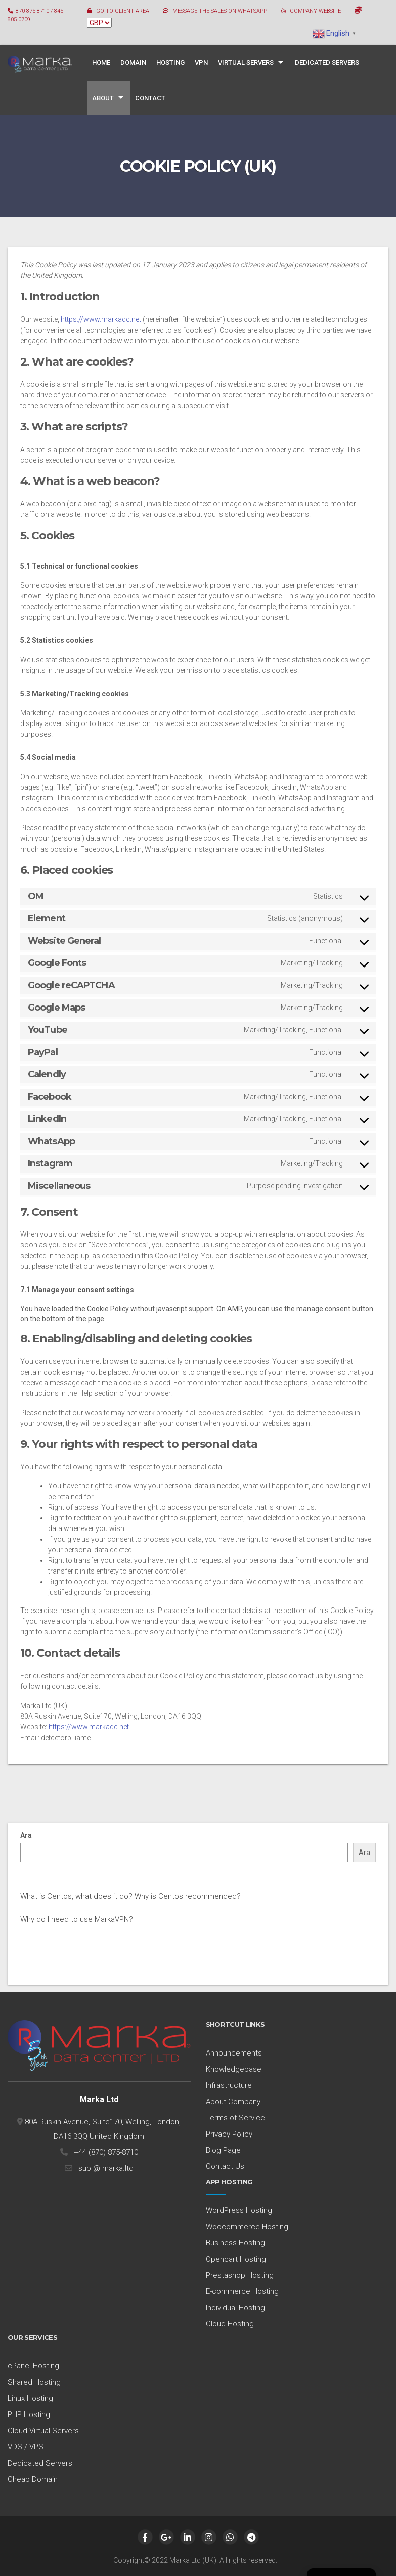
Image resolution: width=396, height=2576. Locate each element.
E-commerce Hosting (242, 2291)
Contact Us (225, 2166)
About (103, 98)
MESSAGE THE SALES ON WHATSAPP (219, 11)
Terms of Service (235, 2117)
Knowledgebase (233, 2069)
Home (101, 62)
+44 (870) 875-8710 (104, 2152)
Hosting (170, 62)
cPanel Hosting (33, 2365)
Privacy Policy (229, 2134)
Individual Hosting (235, 2307)
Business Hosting (235, 2242)
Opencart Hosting (236, 2259)
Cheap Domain (33, 2479)
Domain (133, 62)
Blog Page (223, 2150)
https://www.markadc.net (101, 319)
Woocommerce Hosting (247, 2226)
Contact (150, 98)
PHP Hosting (29, 2414)
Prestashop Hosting (240, 2275)
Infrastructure (229, 2085)
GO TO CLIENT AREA (122, 11)
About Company (233, 2101)
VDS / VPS (25, 2446)
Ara (26, 1835)
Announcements (234, 2053)
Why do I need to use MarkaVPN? (76, 1919)
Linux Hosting (30, 2398)
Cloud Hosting (230, 2323)
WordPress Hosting (239, 2210)
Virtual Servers (246, 62)
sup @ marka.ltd (104, 2168)
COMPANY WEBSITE (315, 11)
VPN (201, 62)
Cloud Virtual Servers (43, 2430)
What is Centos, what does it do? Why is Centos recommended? (130, 1896)
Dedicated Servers (327, 62)
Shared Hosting (34, 2382)
